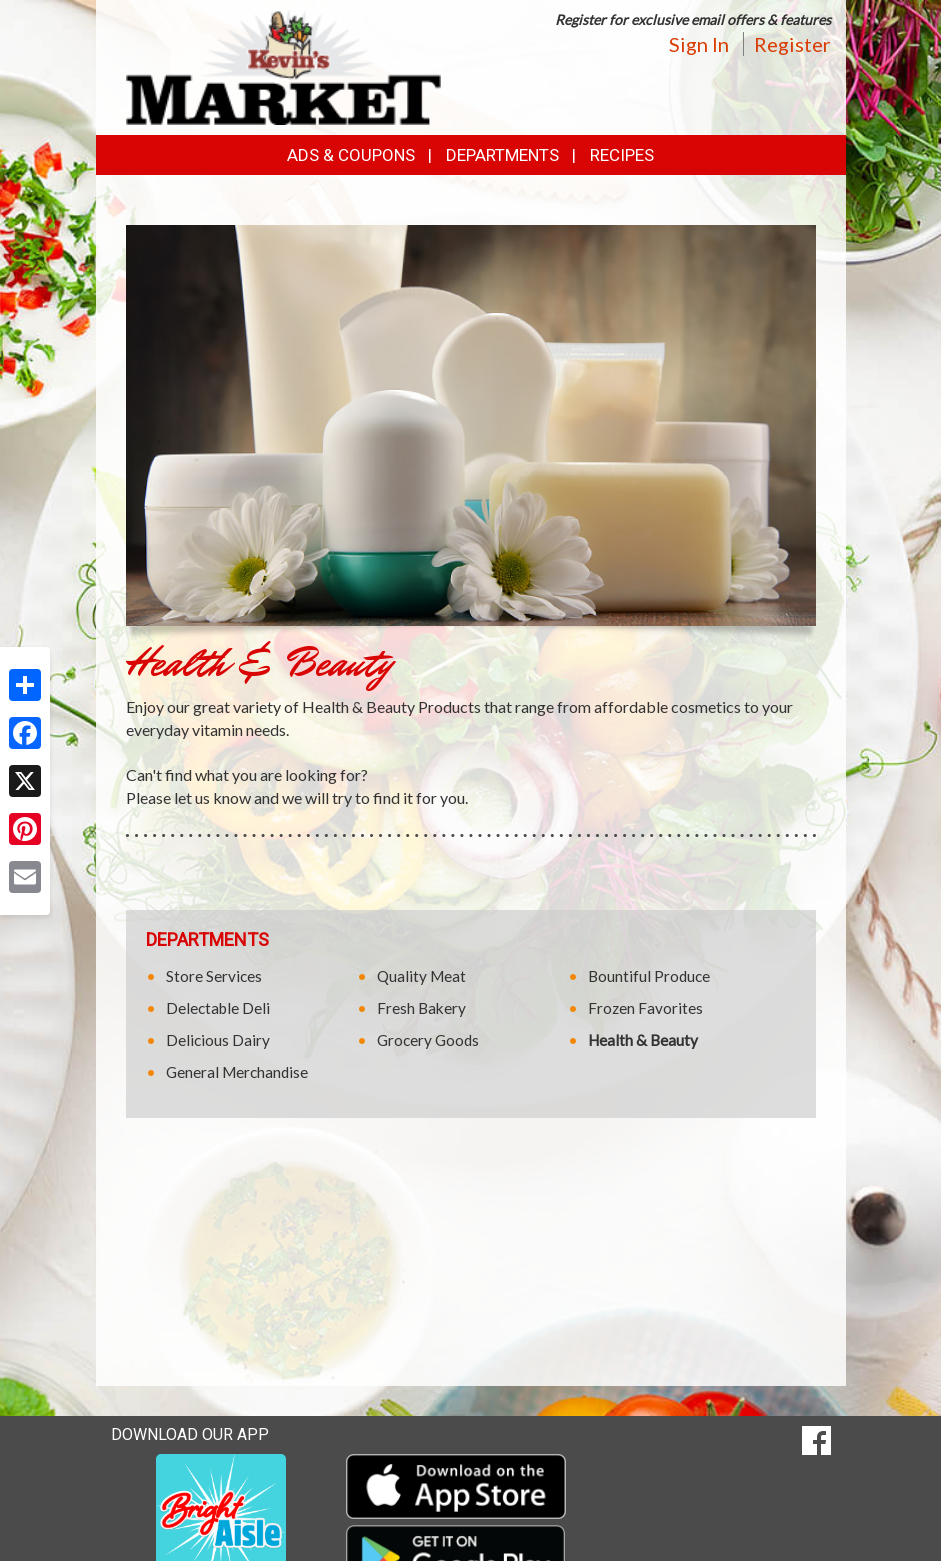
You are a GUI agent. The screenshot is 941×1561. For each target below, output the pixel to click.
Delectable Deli (218, 1008)
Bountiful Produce (649, 976)
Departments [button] (502, 155)
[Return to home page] (284, 65)
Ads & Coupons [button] (351, 155)
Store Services (214, 976)
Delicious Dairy (218, 1040)
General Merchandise (237, 1072)
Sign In (699, 44)
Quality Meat (421, 976)
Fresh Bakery (421, 1008)
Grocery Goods (428, 1040)
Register (792, 44)
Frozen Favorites (645, 1008)
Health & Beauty (643, 1040)
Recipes (622, 155)
